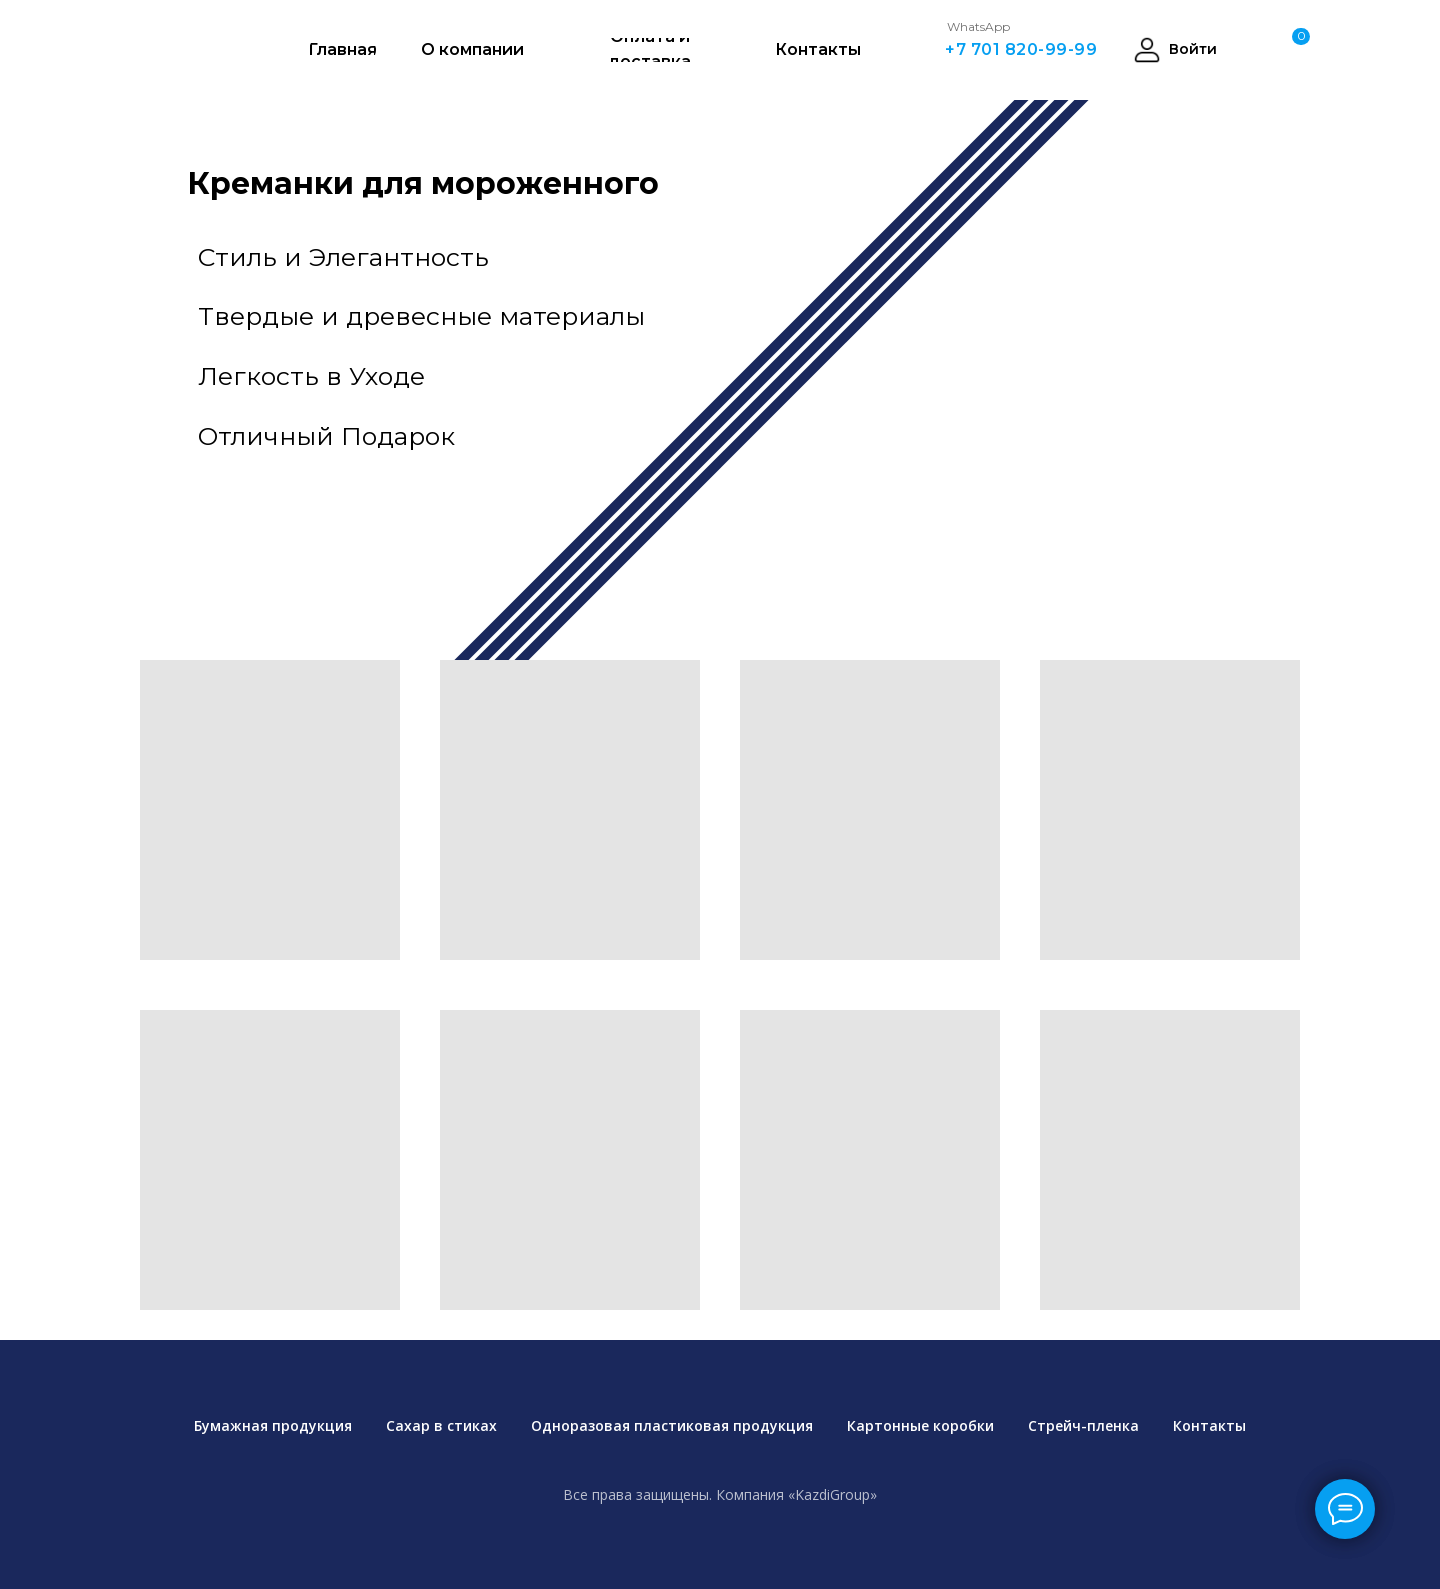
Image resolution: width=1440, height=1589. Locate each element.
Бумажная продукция (273, 1425)
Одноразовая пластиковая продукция (672, 1425)
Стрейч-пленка (1083, 1425)
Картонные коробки (920, 1425)
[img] (1070, 360)
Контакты (1209, 1425)
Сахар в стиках (441, 1425)
